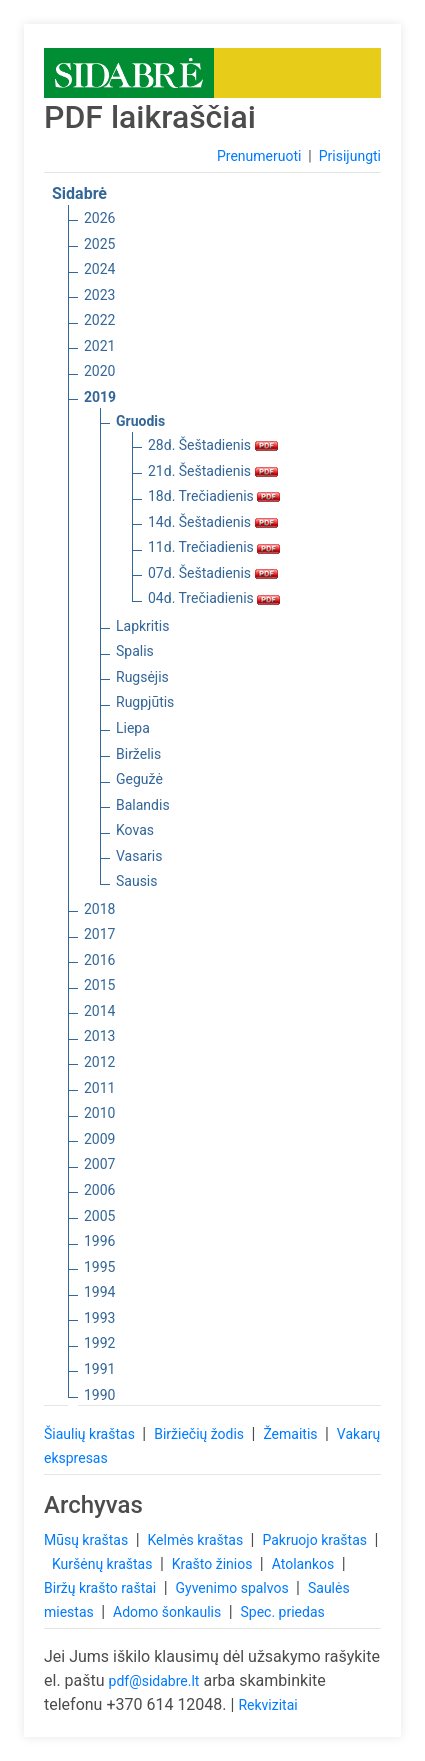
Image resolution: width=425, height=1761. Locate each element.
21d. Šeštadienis (213, 471)
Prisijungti (350, 156)
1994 (99, 1292)
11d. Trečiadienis (214, 547)
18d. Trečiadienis (214, 496)
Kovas (135, 830)
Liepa (133, 728)
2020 (99, 371)
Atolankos (305, 1564)
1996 (99, 1241)
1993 (99, 1318)
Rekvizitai (267, 1705)
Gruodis (140, 421)
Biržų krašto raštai (102, 1588)
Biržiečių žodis (200, 1434)
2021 (99, 346)
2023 (99, 295)
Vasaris (139, 856)
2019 (100, 397)
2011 (99, 1088)
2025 (99, 244)
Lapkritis (142, 626)
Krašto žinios (214, 1564)
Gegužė (139, 779)
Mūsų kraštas (88, 1540)
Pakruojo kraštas (316, 1540)
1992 (99, 1343)
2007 (99, 1164)
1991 (99, 1369)
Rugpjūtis (145, 702)
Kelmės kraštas (196, 1540)
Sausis (137, 881)
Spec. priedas (282, 1612)
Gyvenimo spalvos (234, 1588)
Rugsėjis (142, 677)
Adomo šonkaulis (169, 1612)
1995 (99, 1267)
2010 (99, 1113)
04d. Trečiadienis (214, 598)
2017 (99, 934)
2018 (99, 909)
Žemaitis (292, 1434)
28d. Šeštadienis (213, 445)
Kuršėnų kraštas (104, 1564)
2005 (99, 1216)
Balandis (143, 805)
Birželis (138, 754)
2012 (99, 1062)
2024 (99, 269)
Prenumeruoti (259, 156)
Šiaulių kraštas (91, 1434)
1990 (99, 1395)
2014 (99, 1011)
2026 (99, 218)
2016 (99, 960)
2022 (99, 320)
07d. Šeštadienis (213, 573)
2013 (99, 1036)
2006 (99, 1190)
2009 (99, 1139)
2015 (99, 985)
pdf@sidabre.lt (154, 1681)
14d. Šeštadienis (213, 522)
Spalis (135, 651)
